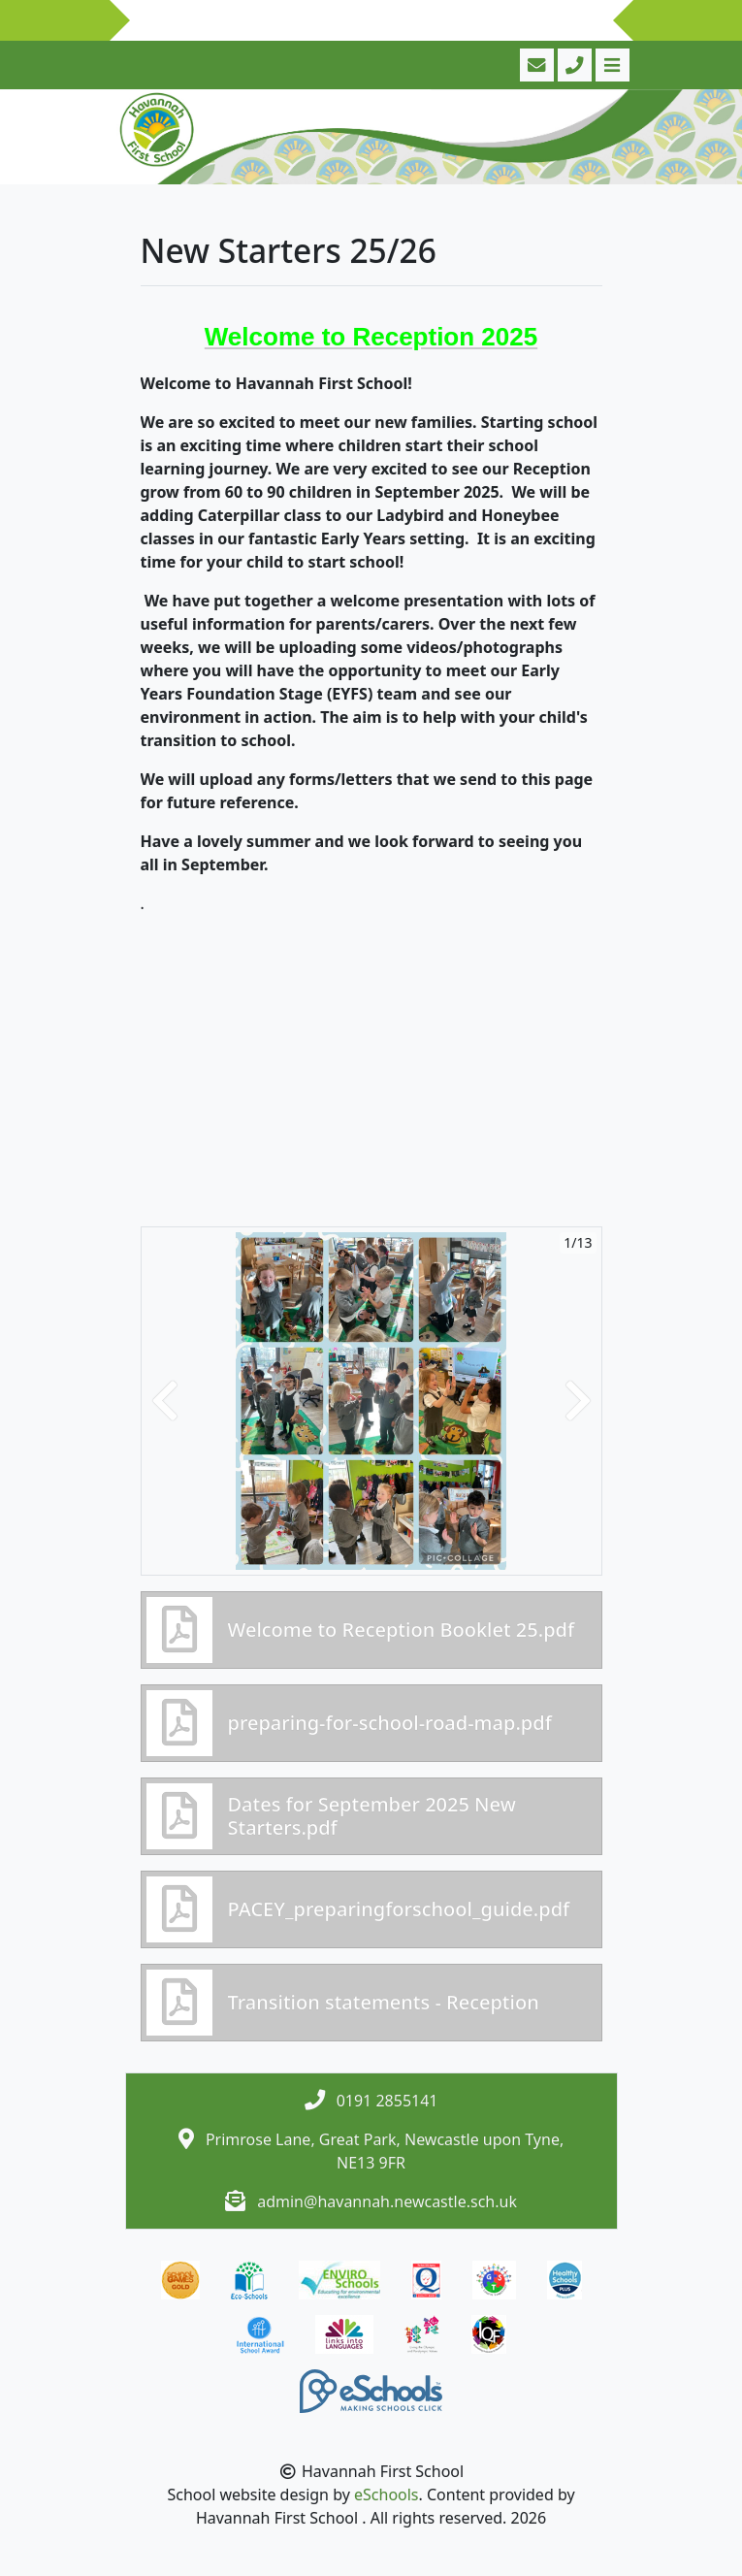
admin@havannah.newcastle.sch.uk (387, 2201)
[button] (165, 1401)
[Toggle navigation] (610, 65)
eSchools (386, 2494)
